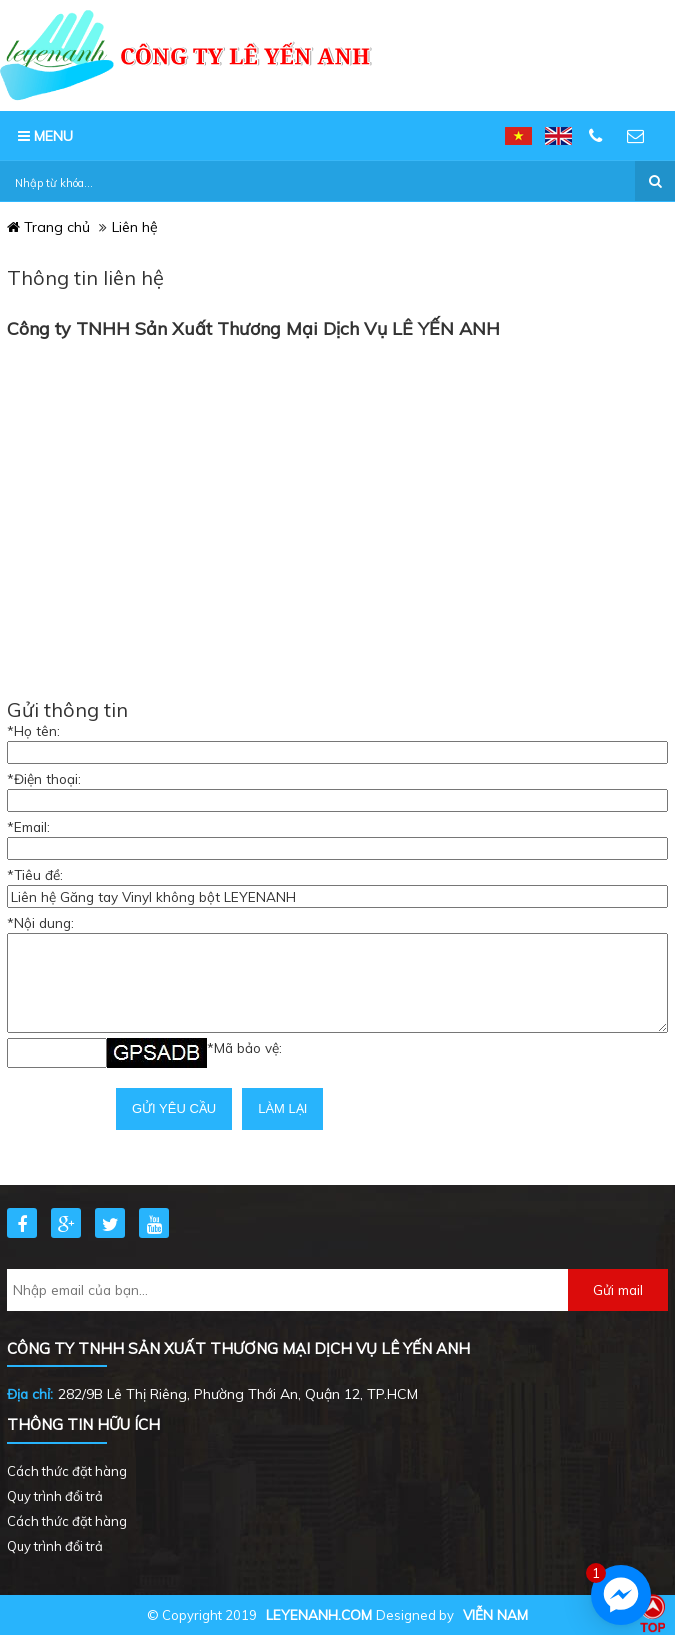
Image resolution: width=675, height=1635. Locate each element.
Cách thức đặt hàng (67, 1471)
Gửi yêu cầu (174, 1108)
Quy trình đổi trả (55, 1496)
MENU (45, 136)
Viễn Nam (495, 1614)
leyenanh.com (319, 1614)
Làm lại (282, 1108)
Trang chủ (48, 227)
